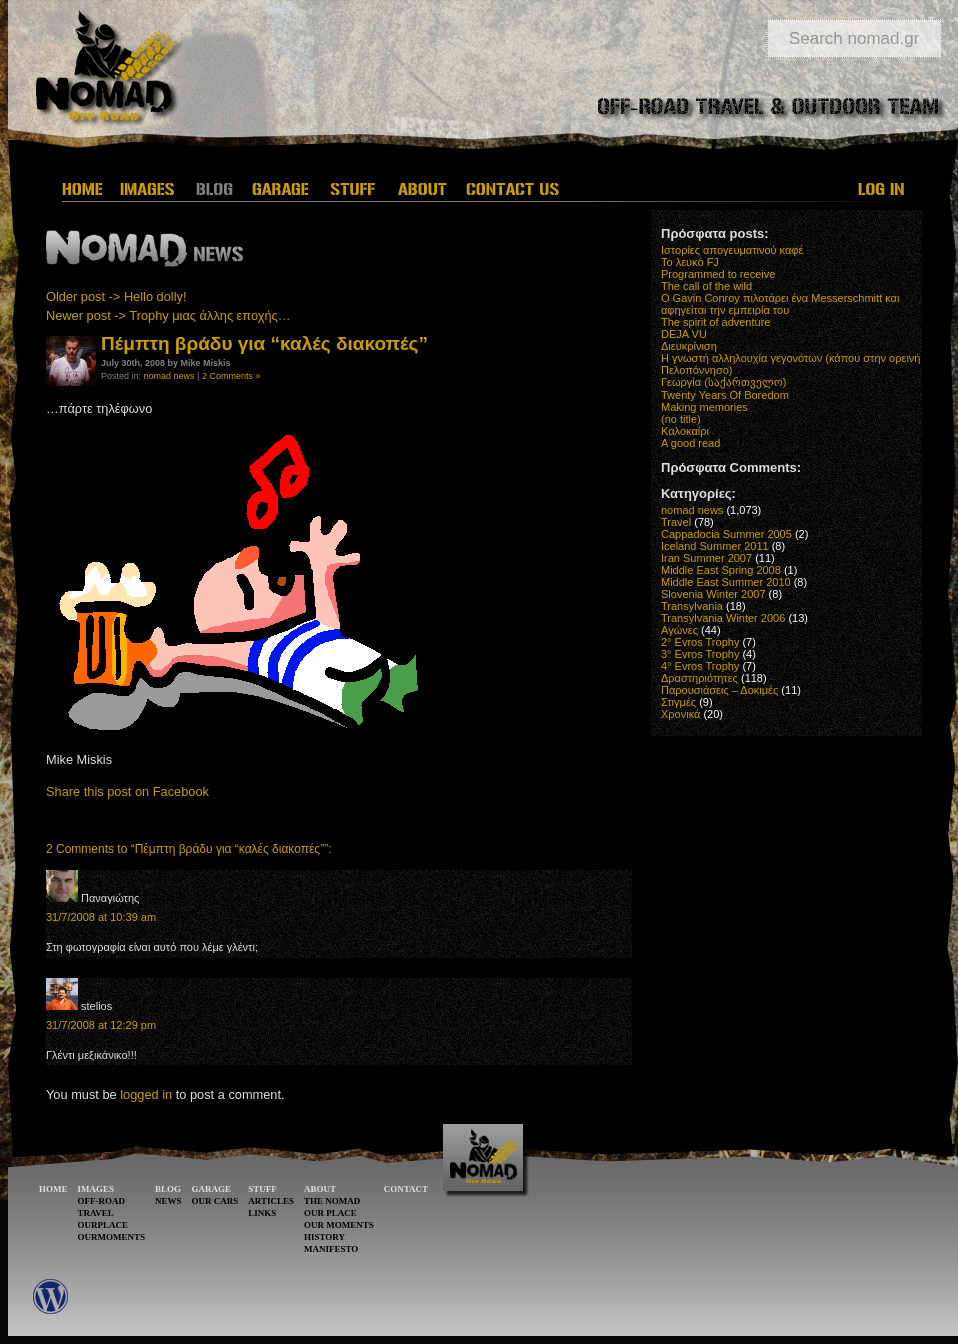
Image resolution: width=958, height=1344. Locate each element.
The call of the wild (706, 286)
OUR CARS (215, 1201)
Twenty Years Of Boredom (725, 395)
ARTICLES (271, 1201)
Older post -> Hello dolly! (116, 296)
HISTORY (324, 1237)
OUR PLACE (330, 1213)
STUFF (262, 1189)
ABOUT (320, 1189)
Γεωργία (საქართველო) (724, 382)
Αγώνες (679, 630)
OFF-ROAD (102, 1201)
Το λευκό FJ (690, 262)
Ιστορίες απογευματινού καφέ (732, 250)
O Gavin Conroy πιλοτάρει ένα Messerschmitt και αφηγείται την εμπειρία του (780, 304)
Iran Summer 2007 (706, 558)
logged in (146, 1094)
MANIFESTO (331, 1249)
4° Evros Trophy (700, 666)
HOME (53, 1189)
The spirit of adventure (715, 322)
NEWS (168, 1201)
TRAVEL (96, 1213)
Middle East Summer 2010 (726, 582)
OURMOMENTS (112, 1237)
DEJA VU (684, 334)
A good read (690, 443)
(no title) (681, 419)
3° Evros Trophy (700, 654)
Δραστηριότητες (699, 678)
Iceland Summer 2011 (715, 546)
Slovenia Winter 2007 (713, 594)
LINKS (262, 1213)
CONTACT (406, 1189)
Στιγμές (678, 702)
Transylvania (692, 606)
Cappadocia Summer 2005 (726, 534)
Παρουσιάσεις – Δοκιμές (719, 690)
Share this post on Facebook (127, 791)
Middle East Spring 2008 (721, 570)
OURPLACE (103, 1225)
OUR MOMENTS (339, 1225)
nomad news (169, 376)
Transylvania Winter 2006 (723, 618)
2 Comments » (231, 376)
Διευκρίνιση (689, 346)
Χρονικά (680, 714)
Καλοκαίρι (685, 431)
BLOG (168, 1189)
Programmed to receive (718, 274)
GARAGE (212, 1189)
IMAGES (96, 1189)
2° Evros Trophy (700, 642)
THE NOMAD (332, 1201)
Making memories (704, 407)
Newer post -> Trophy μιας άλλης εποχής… (168, 315)
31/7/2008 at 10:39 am (101, 917)
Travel (676, 522)
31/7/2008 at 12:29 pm (101, 1025)
